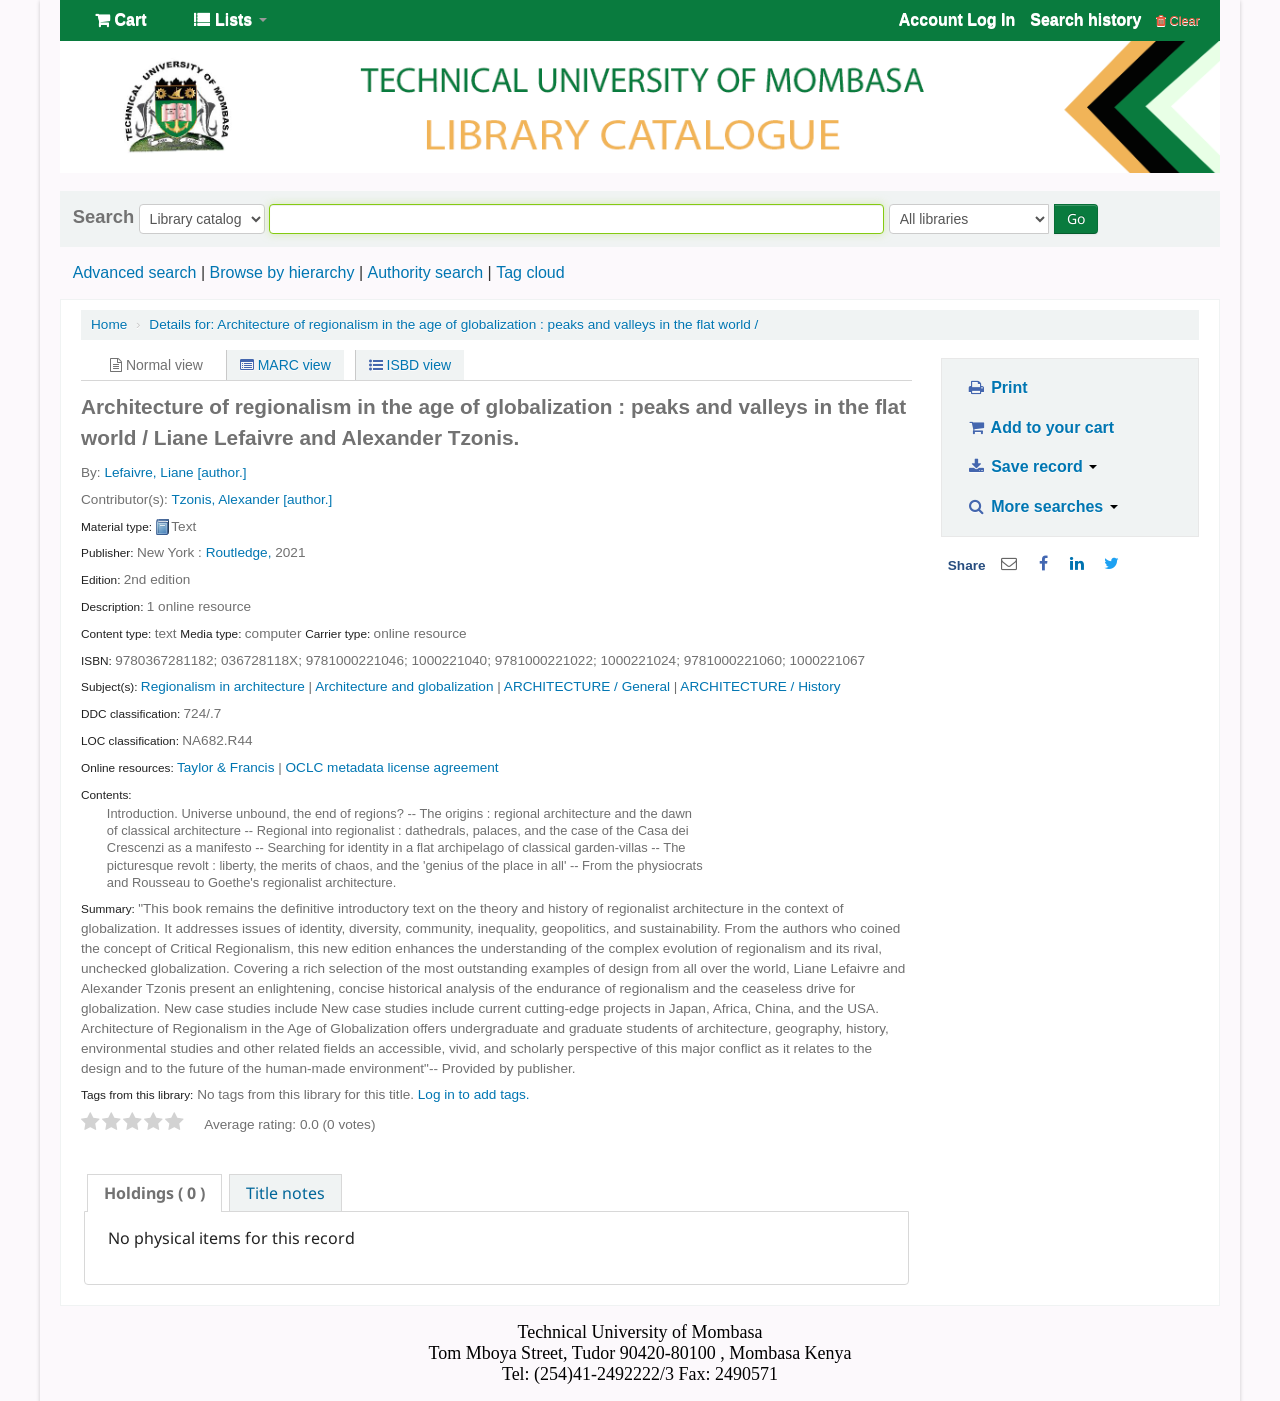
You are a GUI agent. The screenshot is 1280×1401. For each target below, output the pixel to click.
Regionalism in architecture (223, 686)
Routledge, (239, 552)
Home (109, 324)
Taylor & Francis (225, 767)
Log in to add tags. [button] (474, 1094)
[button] (120, 20)
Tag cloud (530, 272)
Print (996, 387)
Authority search (425, 272)
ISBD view (410, 365)
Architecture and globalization (404, 686)
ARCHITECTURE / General (587, 686)
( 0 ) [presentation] (154, 1193)
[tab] (154, 1193)
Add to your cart (1040, 427)
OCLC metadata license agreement (392, 767)
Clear (1178, 20)
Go (1076, 218)
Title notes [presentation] (285, 1193)
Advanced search (135, 272)
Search (103, 217)
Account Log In (957, 19)
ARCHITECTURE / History (760, 686)
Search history (1085, 19)
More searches (1042, 506)
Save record (1031, 466)
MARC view (285, 365)
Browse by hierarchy (281, 272)
